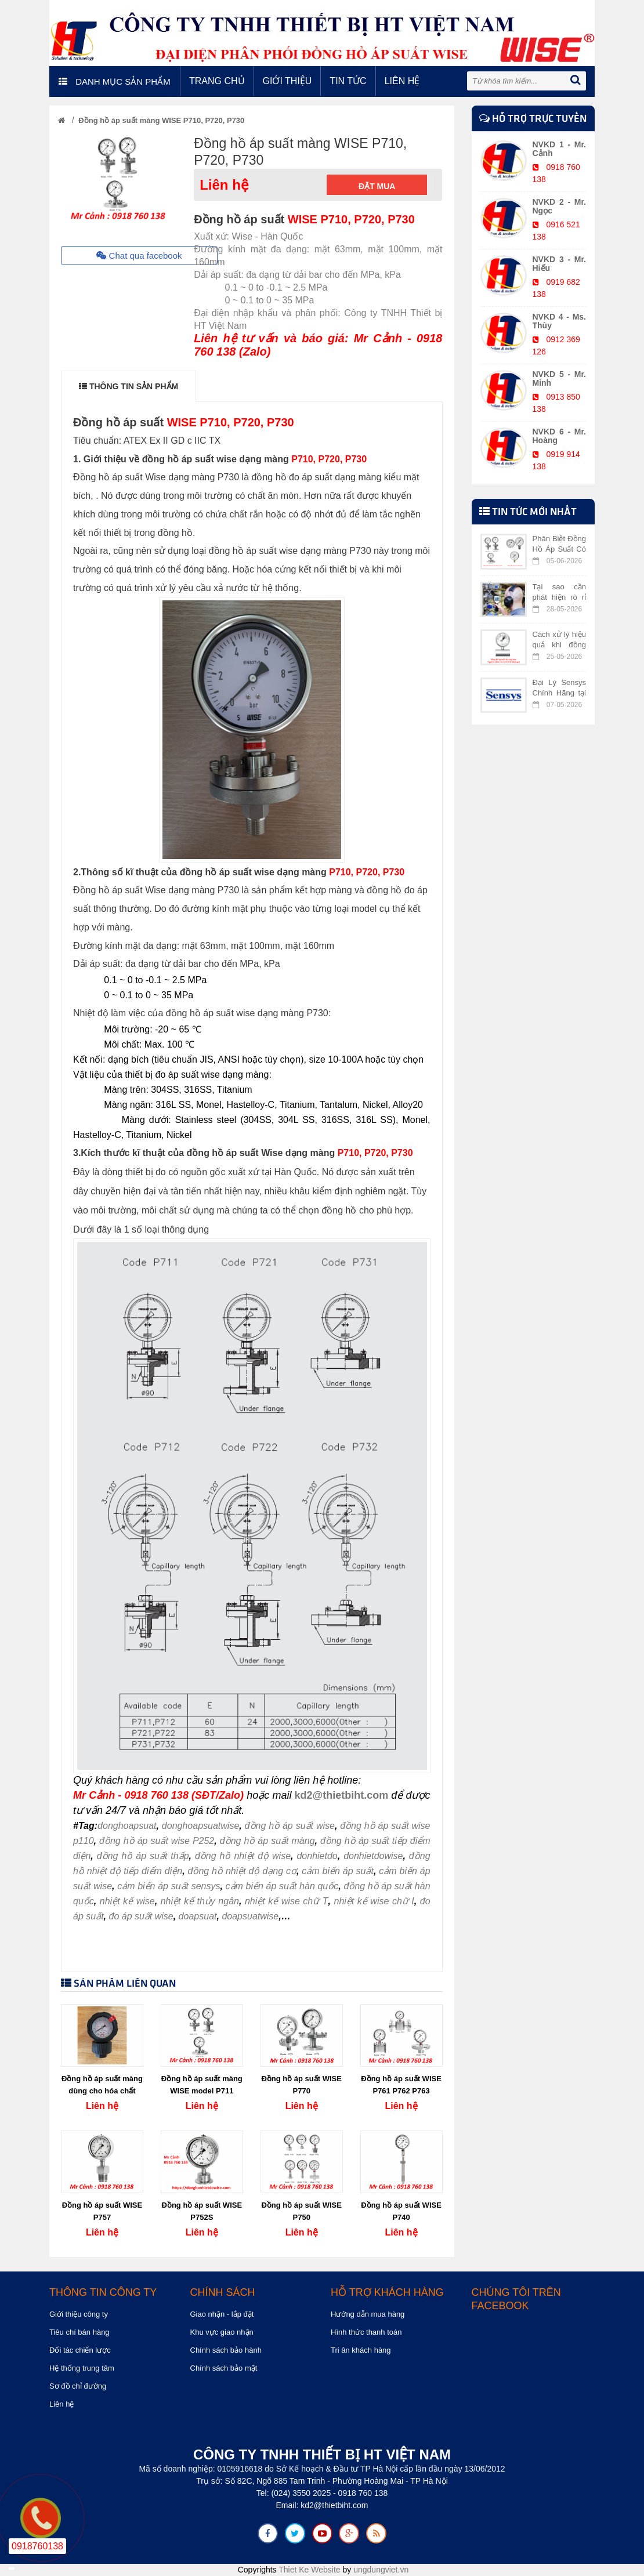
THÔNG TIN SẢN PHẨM (128, 386)
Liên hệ (402, 81)
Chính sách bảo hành (226, 2350)
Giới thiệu (287, 81)
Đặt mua (377, 186)
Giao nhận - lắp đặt (222, 2314)
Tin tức (348, 81)
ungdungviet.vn (380, 2569)
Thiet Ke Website (309, 2569)
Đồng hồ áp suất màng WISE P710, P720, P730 (161, 120)
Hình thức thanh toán (366, 2332)
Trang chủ (217, 81)
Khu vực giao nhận (222, 2332)
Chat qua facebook (139, 255)
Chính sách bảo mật (224, 2368)
